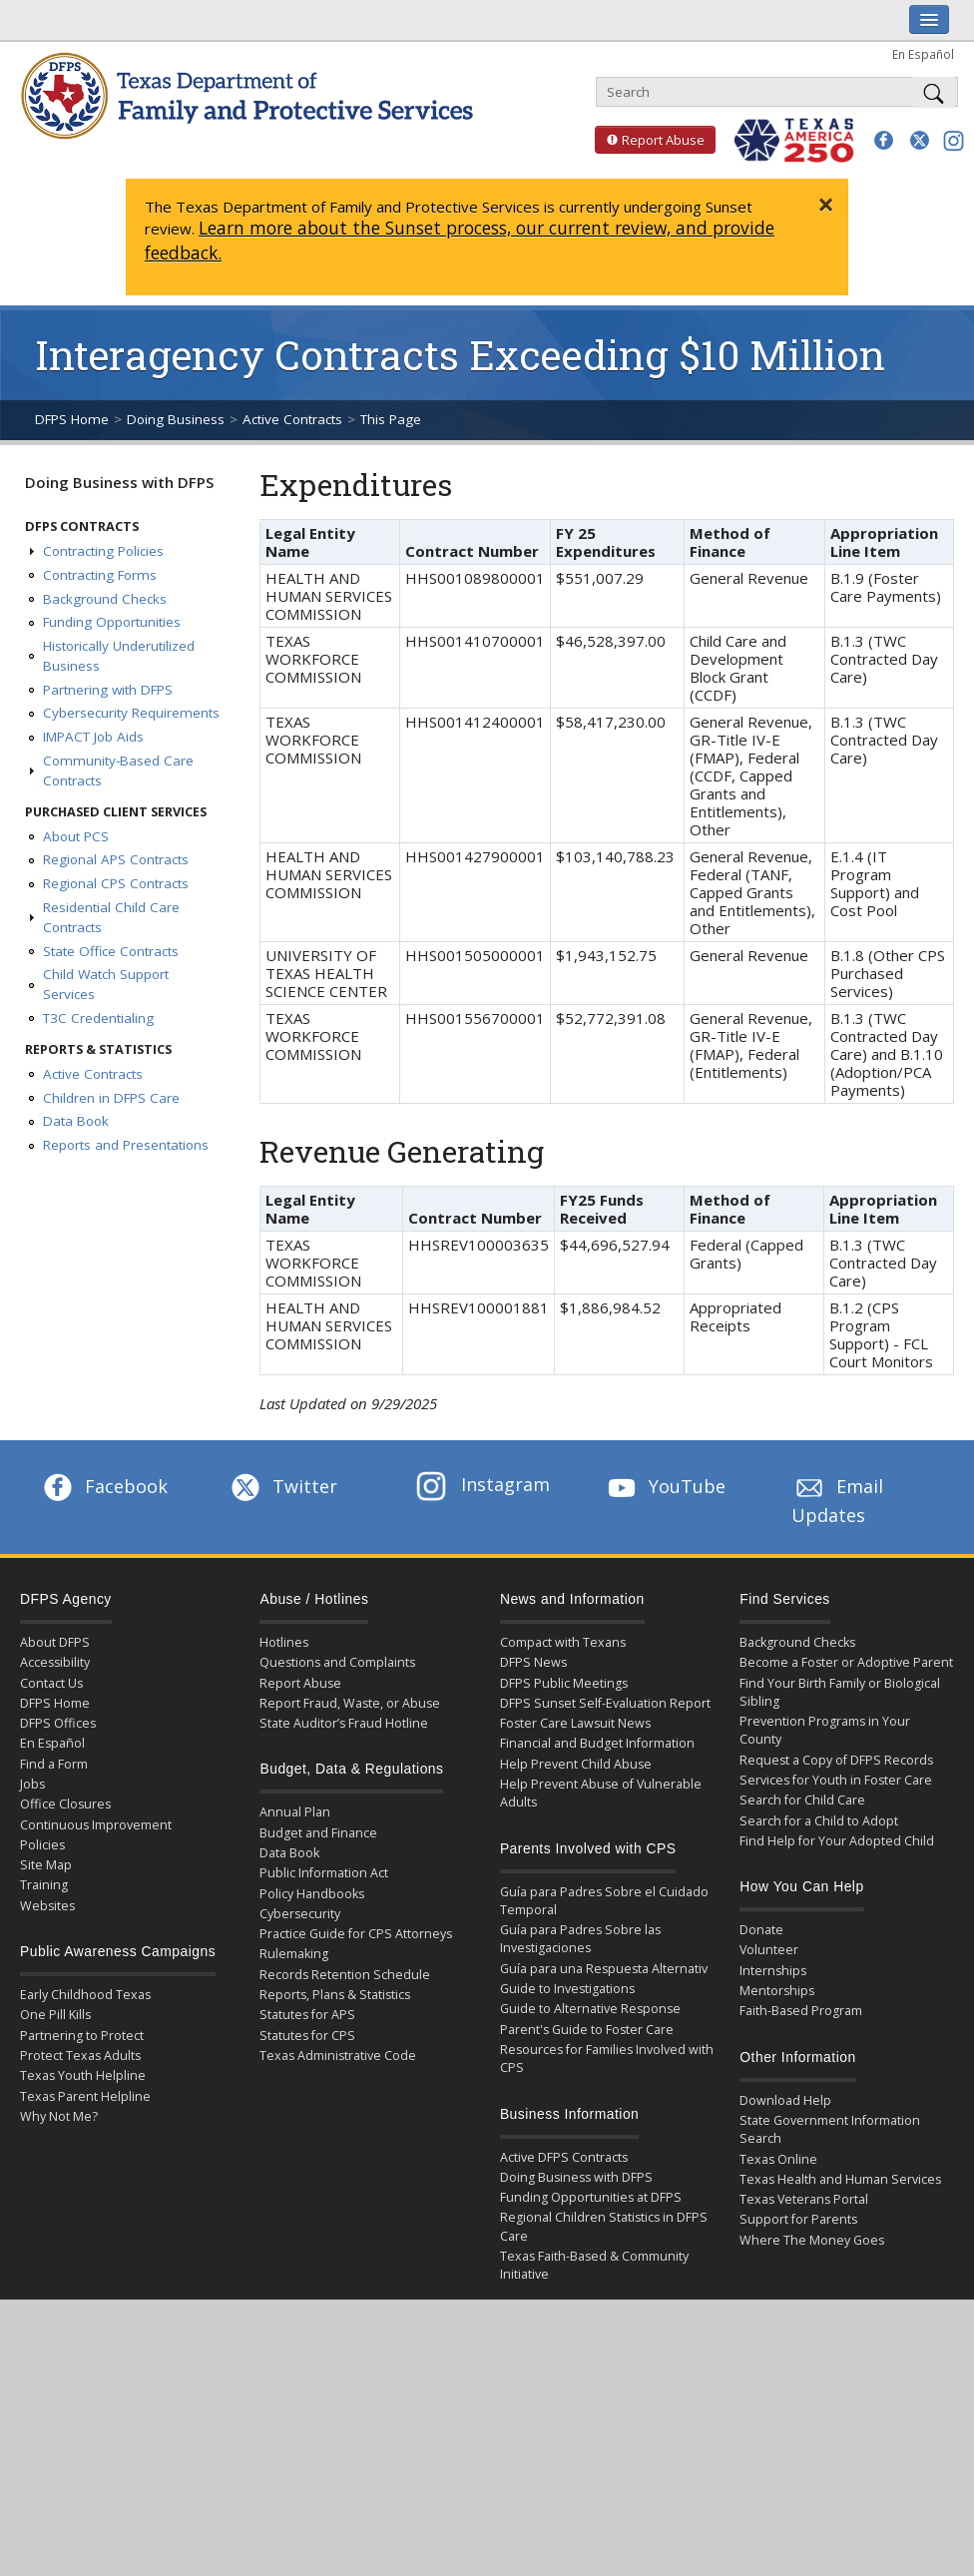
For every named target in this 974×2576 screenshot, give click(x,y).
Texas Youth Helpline (83, 2075)
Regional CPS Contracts (116, 883)
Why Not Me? (59, 2116)
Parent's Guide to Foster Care (587, 2029)
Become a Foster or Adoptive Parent (846, 1662)
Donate (761, 1929)
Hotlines (283, 1642)
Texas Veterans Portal (803, 2199)
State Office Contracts (111, 951)
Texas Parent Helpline (85, 2096)
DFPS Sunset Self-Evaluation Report (605, 1703)
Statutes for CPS (307, 2035)
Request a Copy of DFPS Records (836, 1760)
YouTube (665, 1486)
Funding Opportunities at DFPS (591, 2197)
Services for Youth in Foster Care (835, 1780)
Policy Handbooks (311, 1893)
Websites (47, 1905)
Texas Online (778, 2159)
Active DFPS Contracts (564, 2157)
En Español (923, 54)
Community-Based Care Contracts (118, 770)
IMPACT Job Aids (93, 737)
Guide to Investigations (567, 1988)
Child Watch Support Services (106, 984)
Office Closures (65, 1804)
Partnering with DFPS (108, 690)
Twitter (282, 1486)
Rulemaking (293, 1953)
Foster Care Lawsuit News (575, 1723)
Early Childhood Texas (85, 1994)
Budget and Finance (318, 1832)
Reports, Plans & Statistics (334, 1994)
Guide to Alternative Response (590, 2008)
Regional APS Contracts (116, 859)
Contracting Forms (100, 575)
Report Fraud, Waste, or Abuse (349, 1703)
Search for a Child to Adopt (818, 1820)
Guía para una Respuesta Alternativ (604, 1968)
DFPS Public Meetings (564, 1683)
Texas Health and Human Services (840, 2179)
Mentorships (776, 1990)
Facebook (104, 1486)
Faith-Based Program (800, 2010)
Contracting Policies (103, 551)
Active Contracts (292, 419)
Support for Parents (798, 2219)
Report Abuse (650, 140)
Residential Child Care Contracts (111, 917)
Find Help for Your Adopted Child (836, 1840)
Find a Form (54, 1764)
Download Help (785, 2100)
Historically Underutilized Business (119, 656)
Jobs (32, 1784)
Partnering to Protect (82, 2035)
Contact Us (51, 1683)
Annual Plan (294, 1811)
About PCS (76, 836)
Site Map (46, 1864)
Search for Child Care (802, 1800)
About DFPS (55, 1642)
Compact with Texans (563, 1642)
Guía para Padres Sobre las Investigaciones (580, 1938)
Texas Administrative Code (337, 2055)
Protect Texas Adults (80, 2055)
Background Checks (105, 599)
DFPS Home (72, 419)
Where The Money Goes (811, 2240)
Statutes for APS (307, 2014)
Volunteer (768, 1949)
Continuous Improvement (96, 1824)
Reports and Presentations (126, 1145)
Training (44, 1884)
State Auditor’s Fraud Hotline (343, 1723)
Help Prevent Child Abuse (576, 1764)
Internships (772, 1970)
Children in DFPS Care (111, 1098)
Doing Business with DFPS (119, 482)
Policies (42, 1844)
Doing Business (176, 419)
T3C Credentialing (98, 1018)
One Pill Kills (55, 2014)
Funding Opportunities (112, 622)
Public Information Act (323, 1872)
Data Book (76, 1121)
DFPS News (533, 1662)
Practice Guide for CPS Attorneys (355, 1933)
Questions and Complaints (337, 1662)
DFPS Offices (58, 1723)
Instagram (483, 1484)
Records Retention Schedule (344, 1974)
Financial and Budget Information (597, 1743)
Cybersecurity (299, 1913)
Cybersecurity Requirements (131, 713)
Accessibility (55, 1662)
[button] (883, 140)
